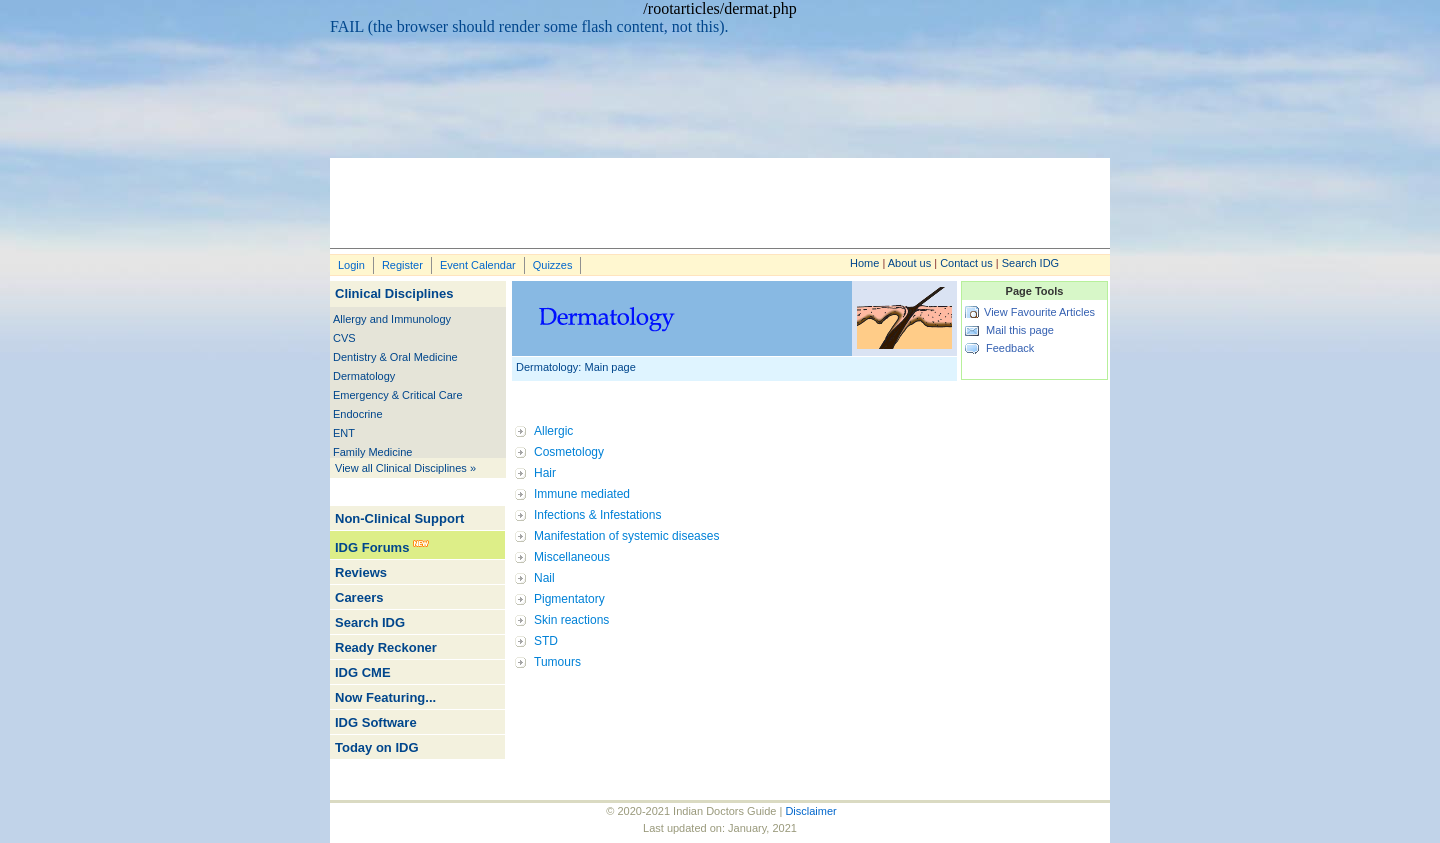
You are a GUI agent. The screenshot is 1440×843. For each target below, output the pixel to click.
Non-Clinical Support (399, 518)
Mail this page (1020, 330)
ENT (344, 433)
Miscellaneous (572, 557)
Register (402, 265)
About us (909, 263)
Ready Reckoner (386, 647)
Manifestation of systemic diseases (626, 536)
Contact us (966, 263)
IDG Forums (372, 547)
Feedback (1010, 348)
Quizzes (553, 265)
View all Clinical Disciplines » (405, 468)
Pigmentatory (569, 599)
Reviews (361, 572)
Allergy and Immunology (392, 319)
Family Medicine (372, 452)
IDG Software (376, 722)
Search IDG (1030, 263)
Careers (359, 597)
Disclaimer (810, 811)
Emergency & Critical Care (398, 395)
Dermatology (364, 376)
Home (864, 263)
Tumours (557, 662)
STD (546, 641)
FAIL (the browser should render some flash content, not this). (529, 26)
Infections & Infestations (597, 515)
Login (351, 265)
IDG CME (363, 672)
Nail (544, 578)
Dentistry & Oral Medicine (395, 357)
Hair (545, 473)
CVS (344, 338)
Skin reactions (571, 620)
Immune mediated (582, 494)
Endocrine (358, 414)
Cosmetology (569, 452)
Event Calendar (478, 265)
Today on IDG (377, 747)
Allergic (553, 431)
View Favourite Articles (1039, 312)
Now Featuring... (385, 697)
